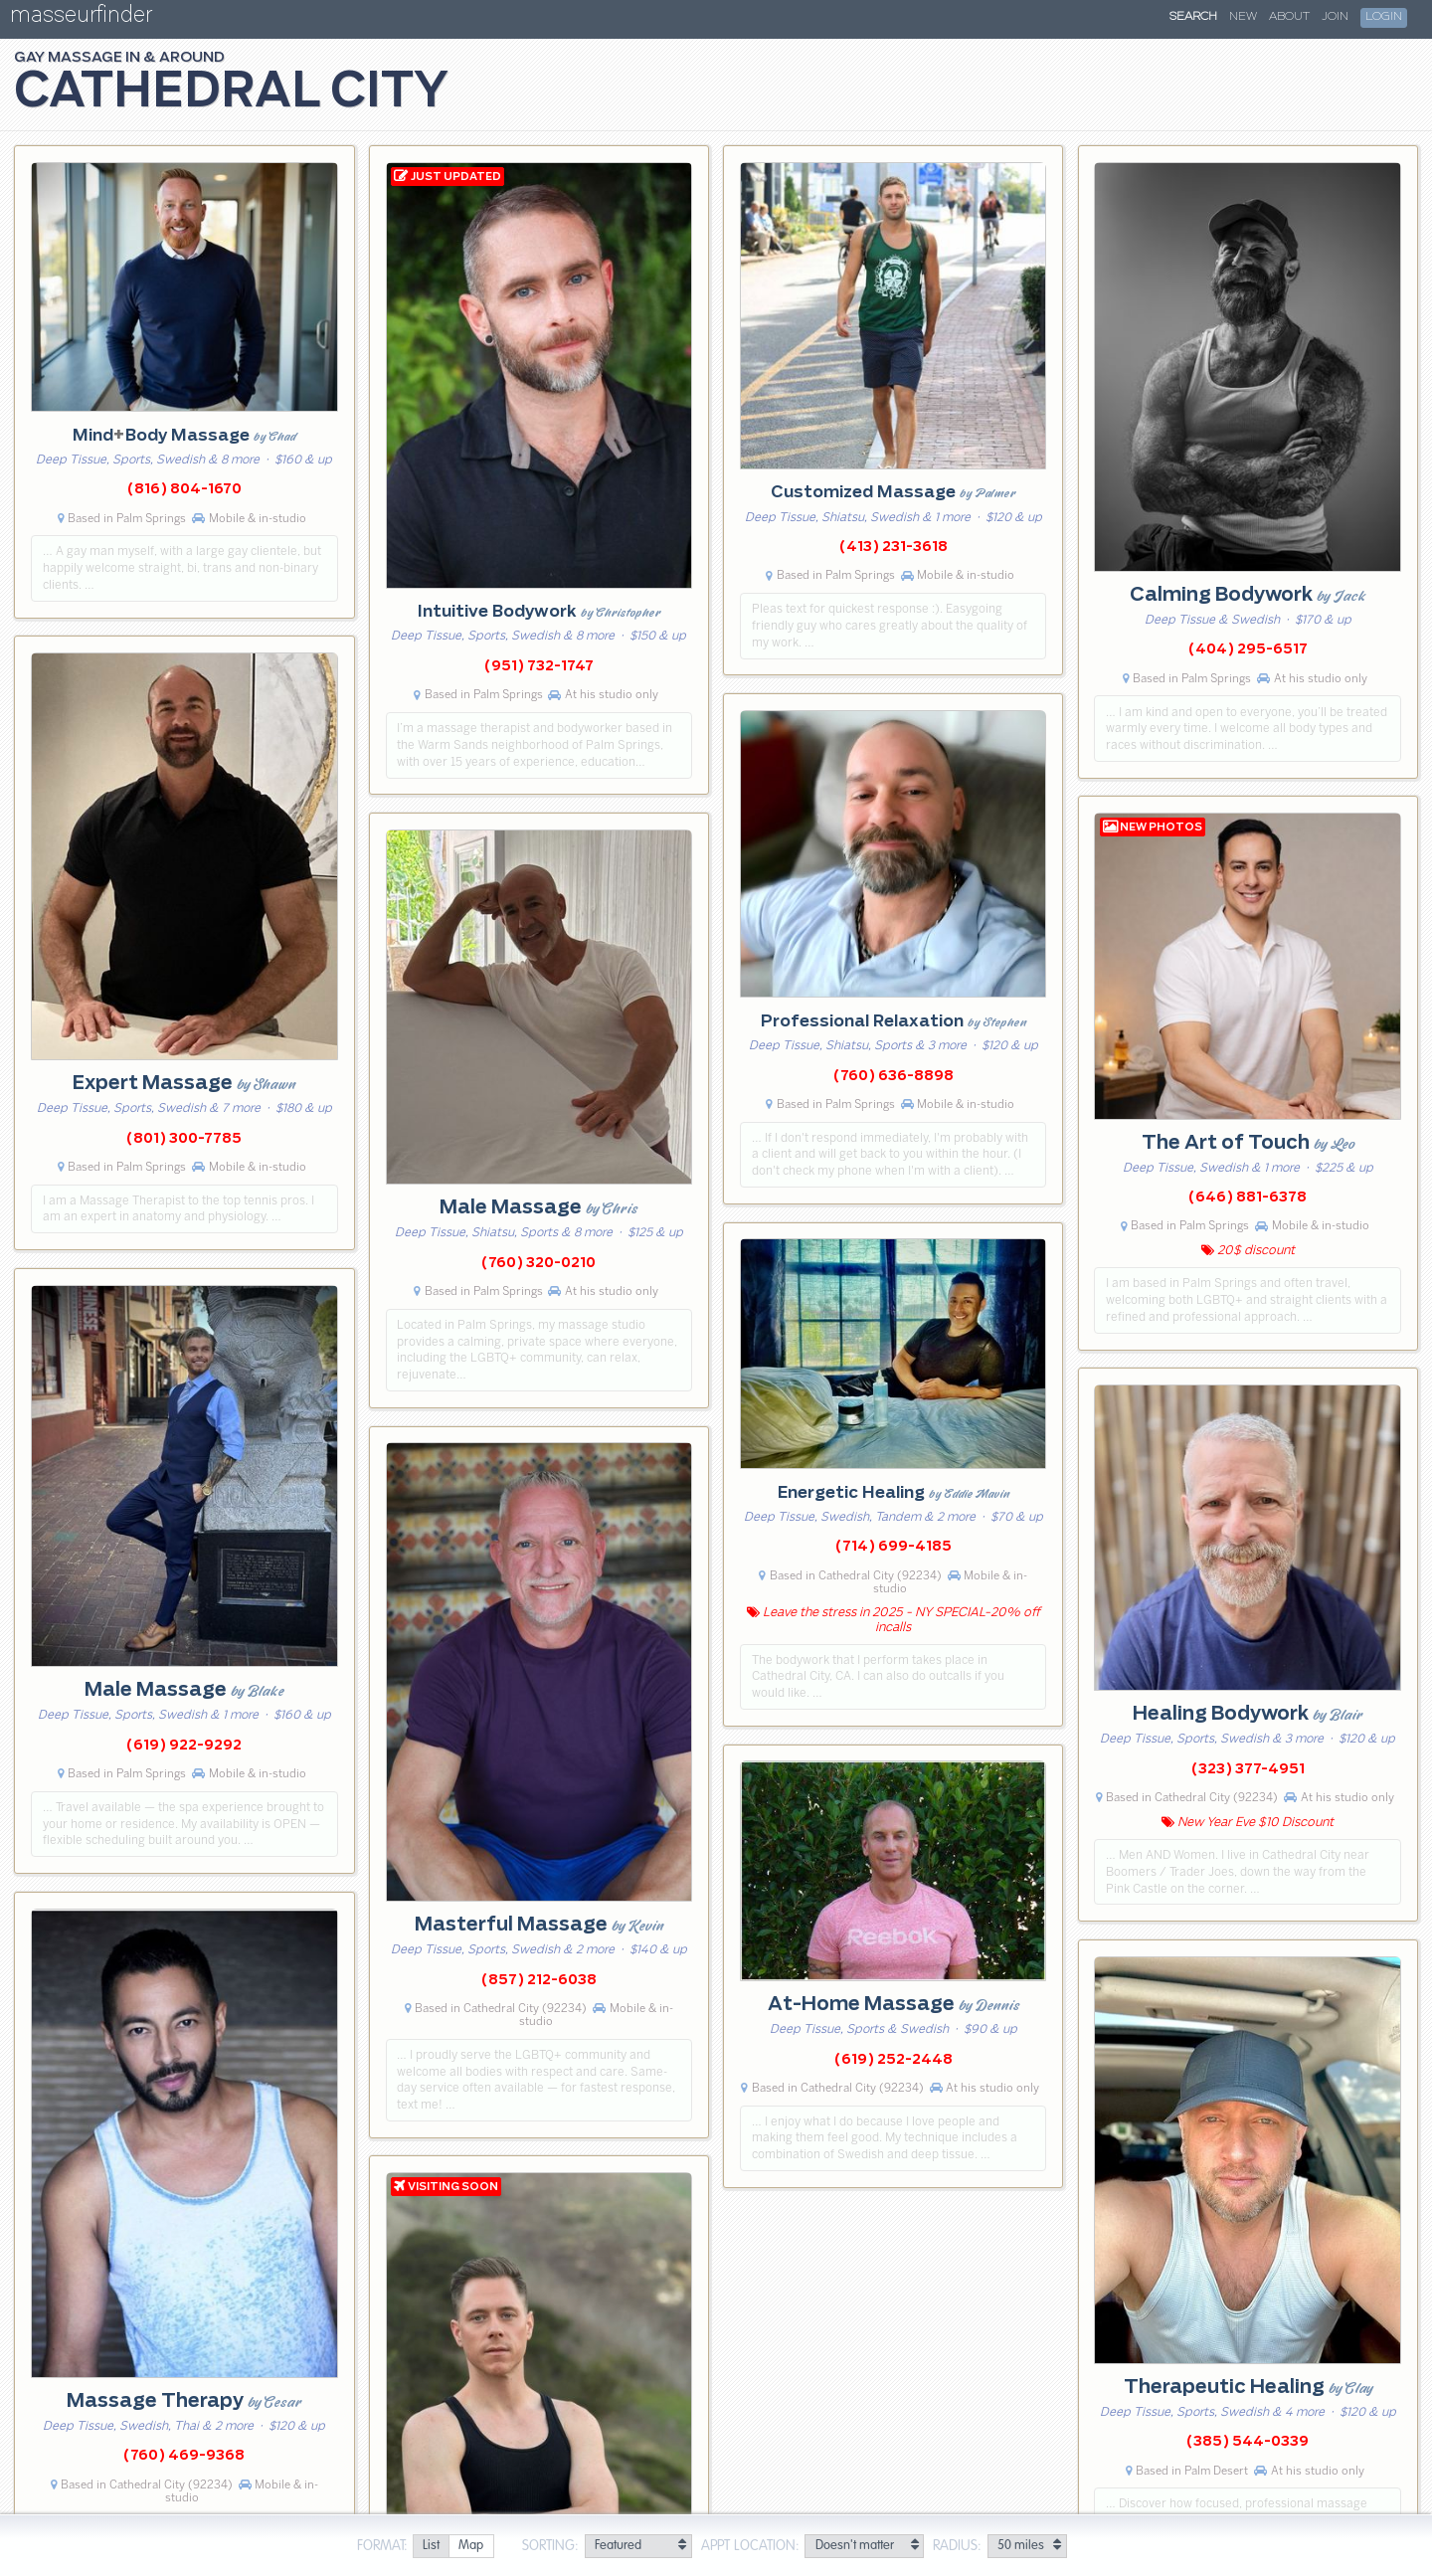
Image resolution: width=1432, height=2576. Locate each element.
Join (1335, 17)
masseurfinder (81, 18)
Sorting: (550, 2546)
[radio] (430, 2546)
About (1289, 17)
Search (1193, 17)
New (1243, 17)
